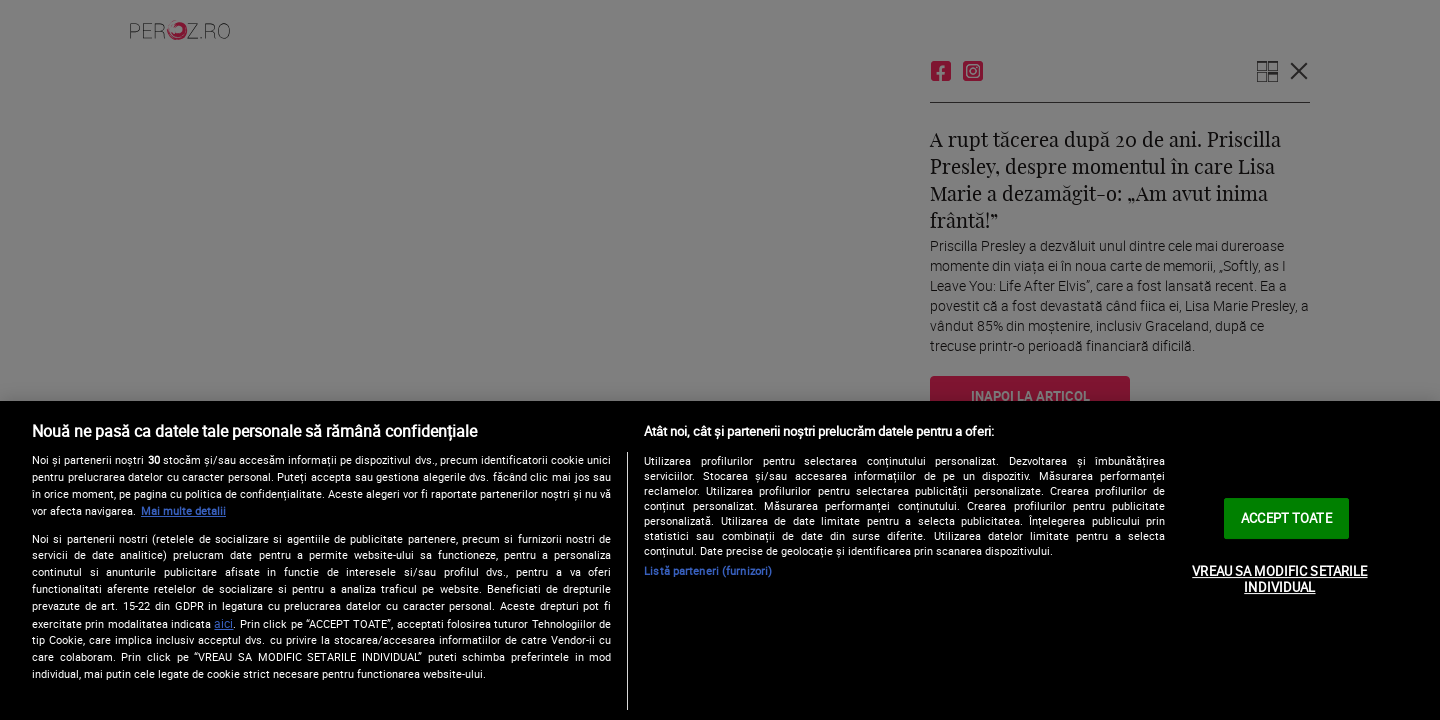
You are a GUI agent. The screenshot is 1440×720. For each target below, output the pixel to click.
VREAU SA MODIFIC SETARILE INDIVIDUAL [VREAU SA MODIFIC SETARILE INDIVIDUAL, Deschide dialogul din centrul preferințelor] (1279, 579)
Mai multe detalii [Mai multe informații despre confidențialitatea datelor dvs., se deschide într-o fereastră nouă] (183, 510)
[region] (720, 560)
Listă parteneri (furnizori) (708, 570)
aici (223, 623)
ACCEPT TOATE (1286, 518)
